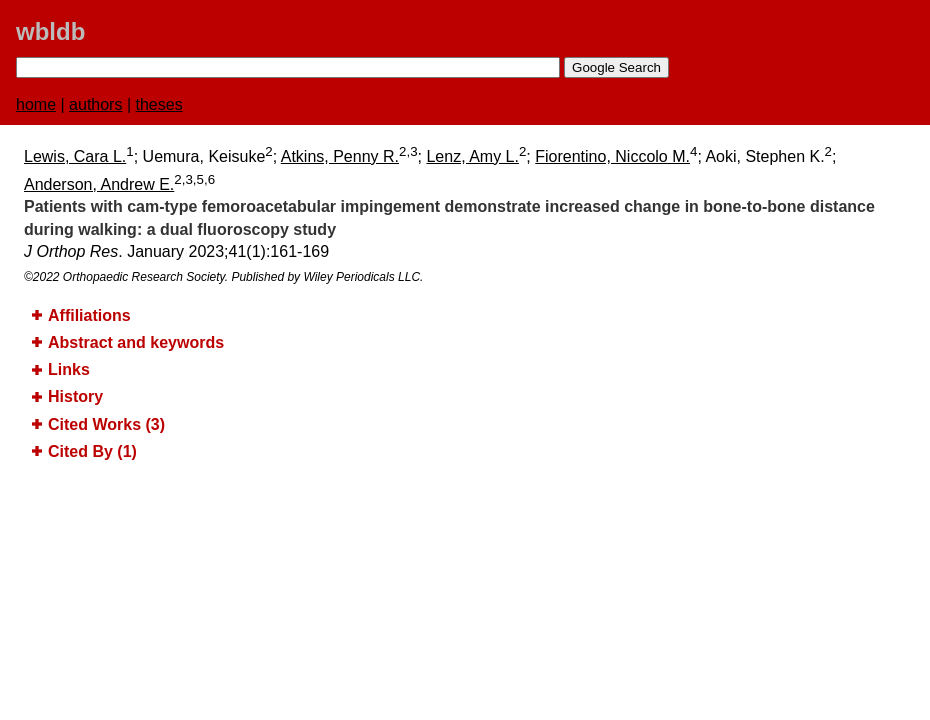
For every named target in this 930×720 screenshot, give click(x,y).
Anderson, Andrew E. (99, 184)
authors (95, 104)
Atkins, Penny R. (340, 156)
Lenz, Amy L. (472, 156)
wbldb (50, 31)
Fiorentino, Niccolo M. (612, 156)
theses (159, 104)
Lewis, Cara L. (75, 156)
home (36, 104)
